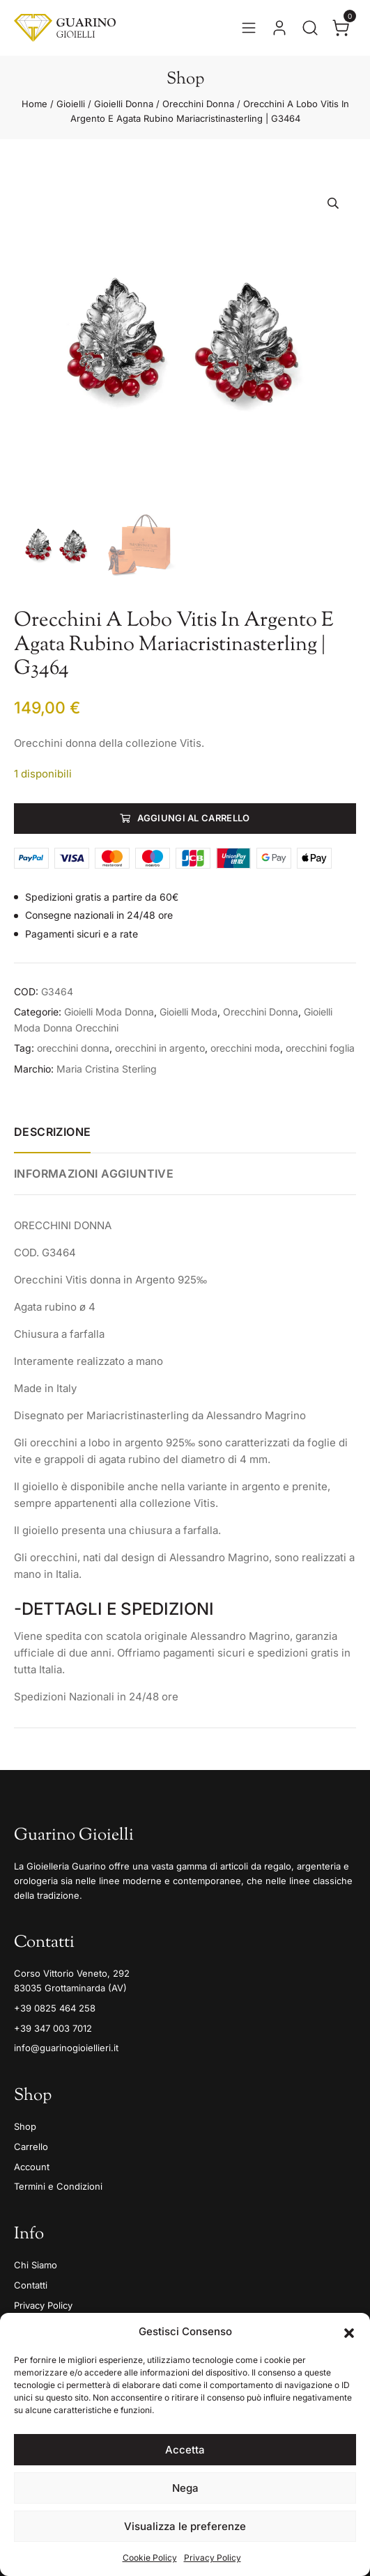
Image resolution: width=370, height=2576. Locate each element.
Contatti (30, 2285)
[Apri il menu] (248, 28)
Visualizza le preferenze (185, 2526)
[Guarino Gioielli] (65, 28)
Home (34, 103)
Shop (25, 2126)
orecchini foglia (320, 1048)
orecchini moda (245, 1048)
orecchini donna (73, 1048)
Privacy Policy (212, 2557)
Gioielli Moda (188, 1012)
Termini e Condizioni (58, 2186)
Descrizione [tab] (52, 1132)
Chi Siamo (35, 2264)
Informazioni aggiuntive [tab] (94, 1173)
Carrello (31, 2146)
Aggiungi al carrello (193, 817)
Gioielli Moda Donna (109, 1012)
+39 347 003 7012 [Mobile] (53, 2028)
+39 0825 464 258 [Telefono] (54, 2008)
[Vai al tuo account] (279, 28)
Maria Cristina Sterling (106, 1069)
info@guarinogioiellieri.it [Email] (66, 2047)
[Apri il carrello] (340, 28)
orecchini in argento (160, 1048)
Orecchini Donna (198, 103)
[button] (349, 2332)
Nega (185, 2488)
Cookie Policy (150, 2557)
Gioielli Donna (123, 103)
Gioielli (70, 103)
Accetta (185, 2449)
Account (31, 2166)
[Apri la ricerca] (310, 28)
